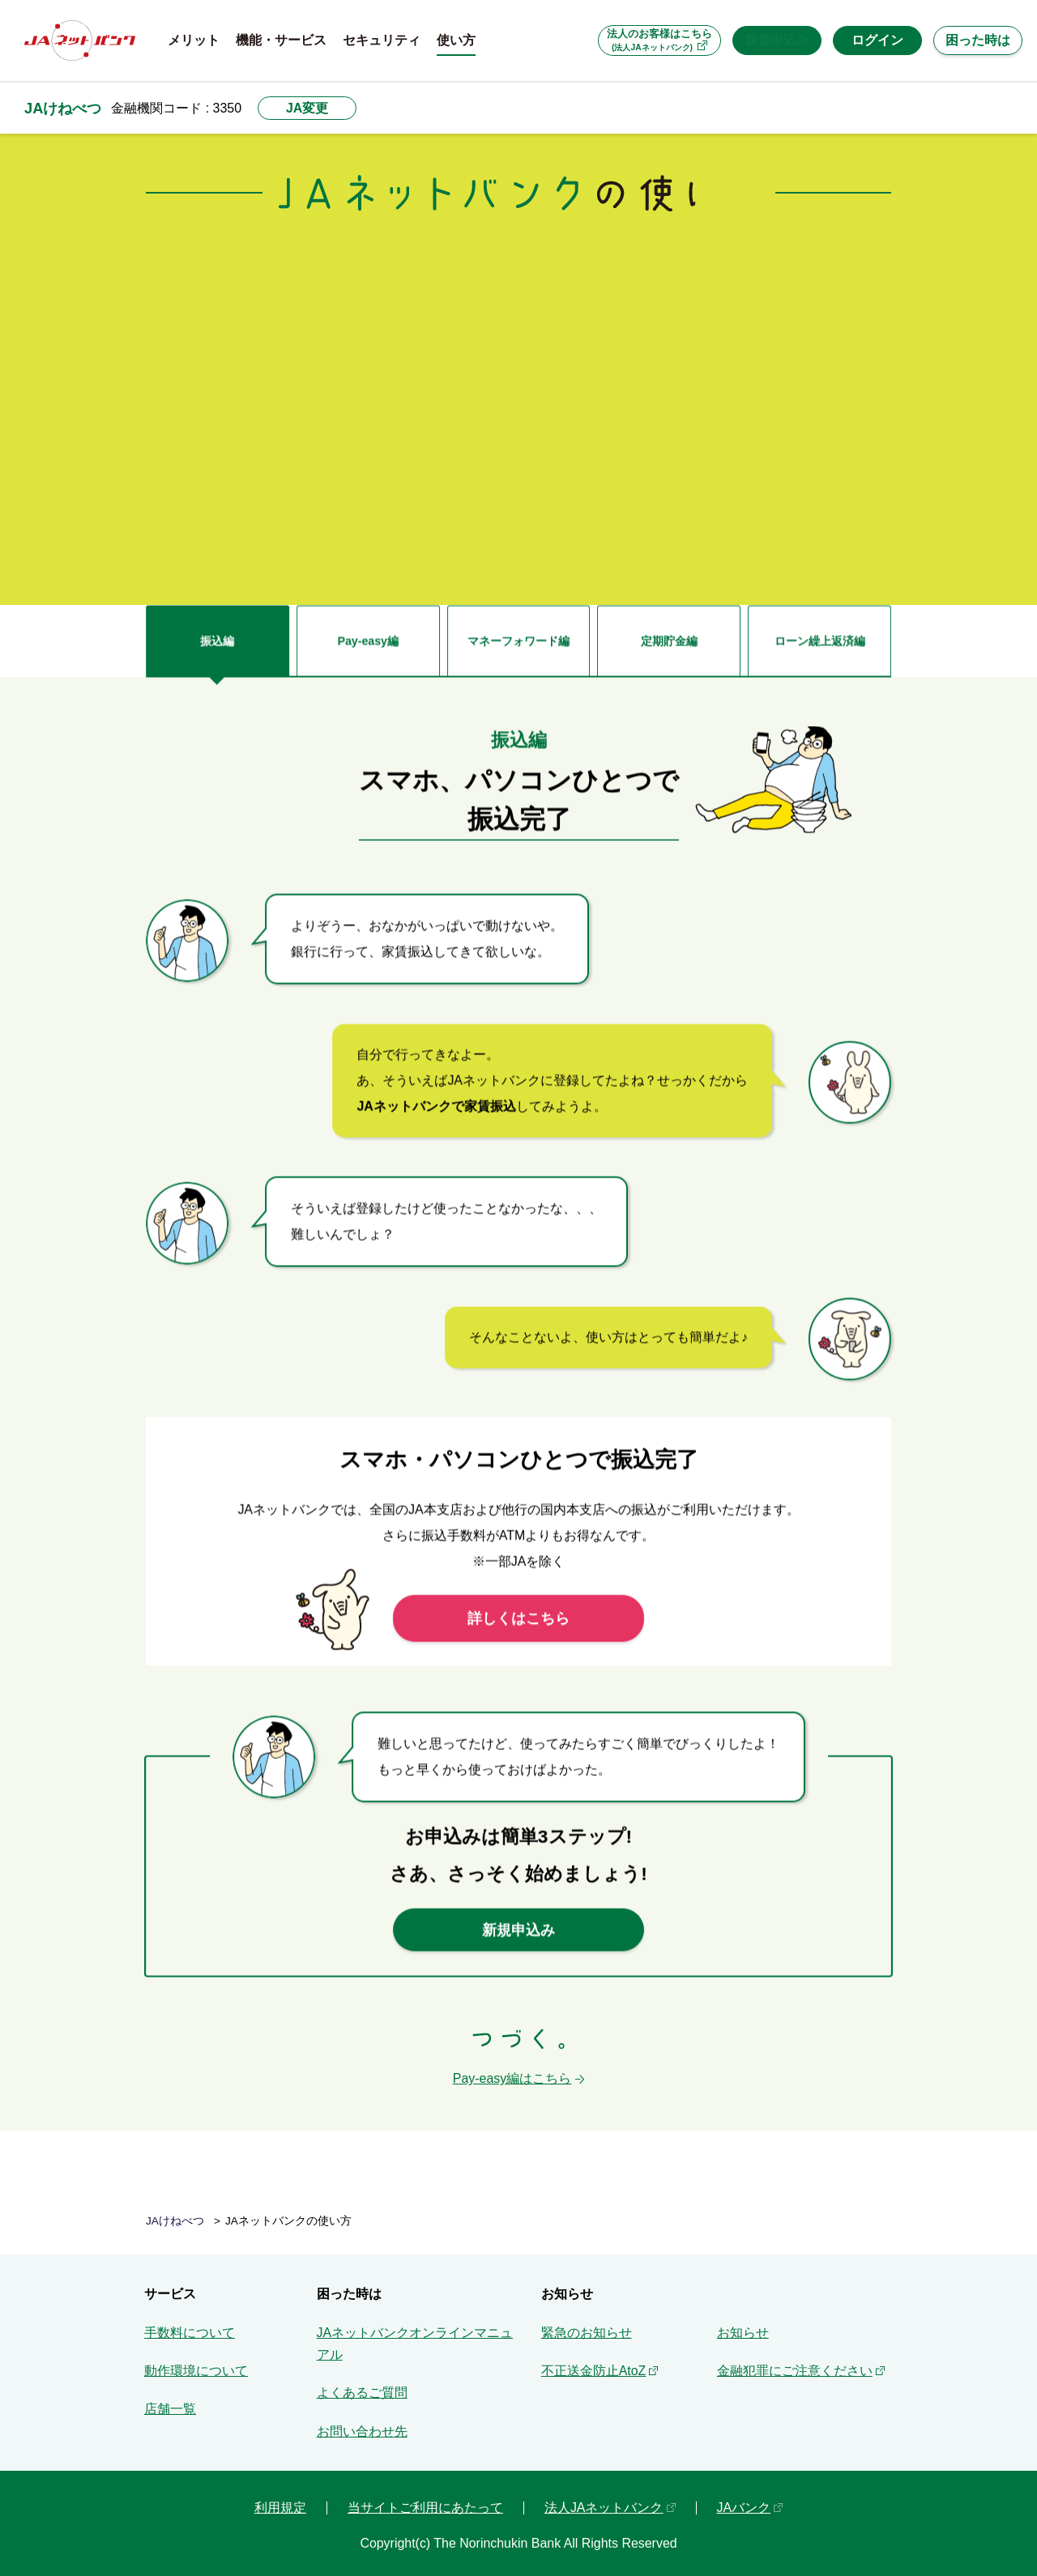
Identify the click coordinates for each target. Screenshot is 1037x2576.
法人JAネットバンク (604, 2499)
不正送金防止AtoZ (594, 2362)
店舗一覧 (170, 2400)
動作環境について (196, 2362)
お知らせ (743, 2324)
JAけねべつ (62, 108)
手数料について (189, 2324)
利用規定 (280, 2499)
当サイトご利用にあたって (425, 2499)
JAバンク (744, 2499)
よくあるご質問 (362, 2384)
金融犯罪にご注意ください (795, 2362)
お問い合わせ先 (362, 2422)
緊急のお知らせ (586, 2324)
